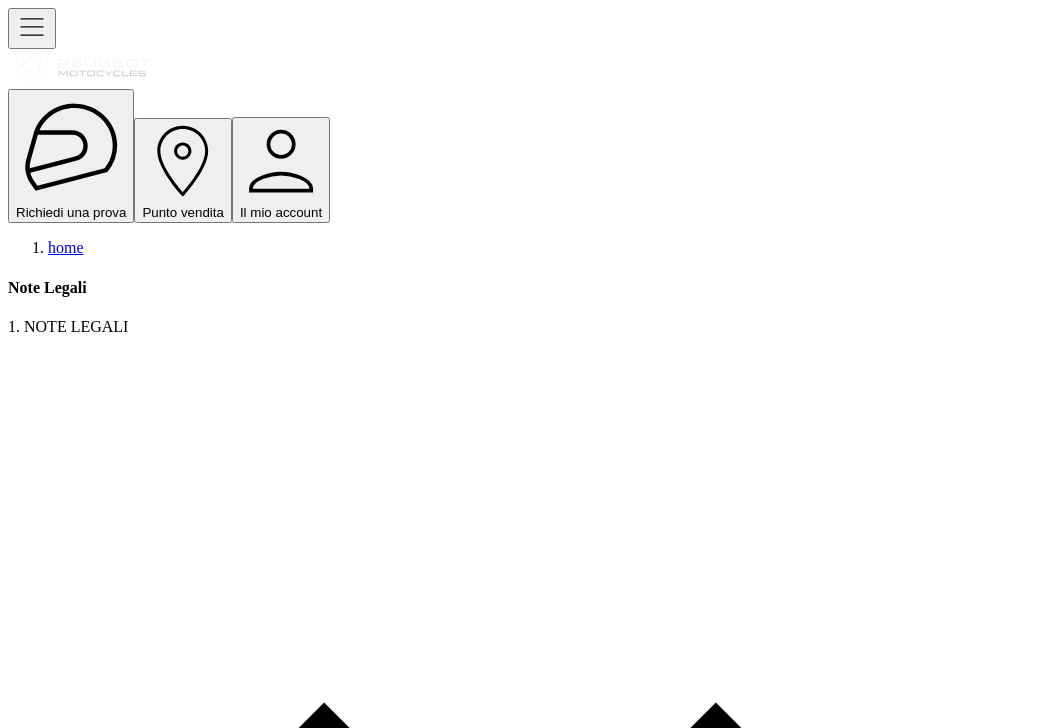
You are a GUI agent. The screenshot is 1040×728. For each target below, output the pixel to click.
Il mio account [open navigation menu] (281, 170)
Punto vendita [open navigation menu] (183, 171)
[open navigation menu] (32, 28)
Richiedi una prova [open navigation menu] (71, 156)
